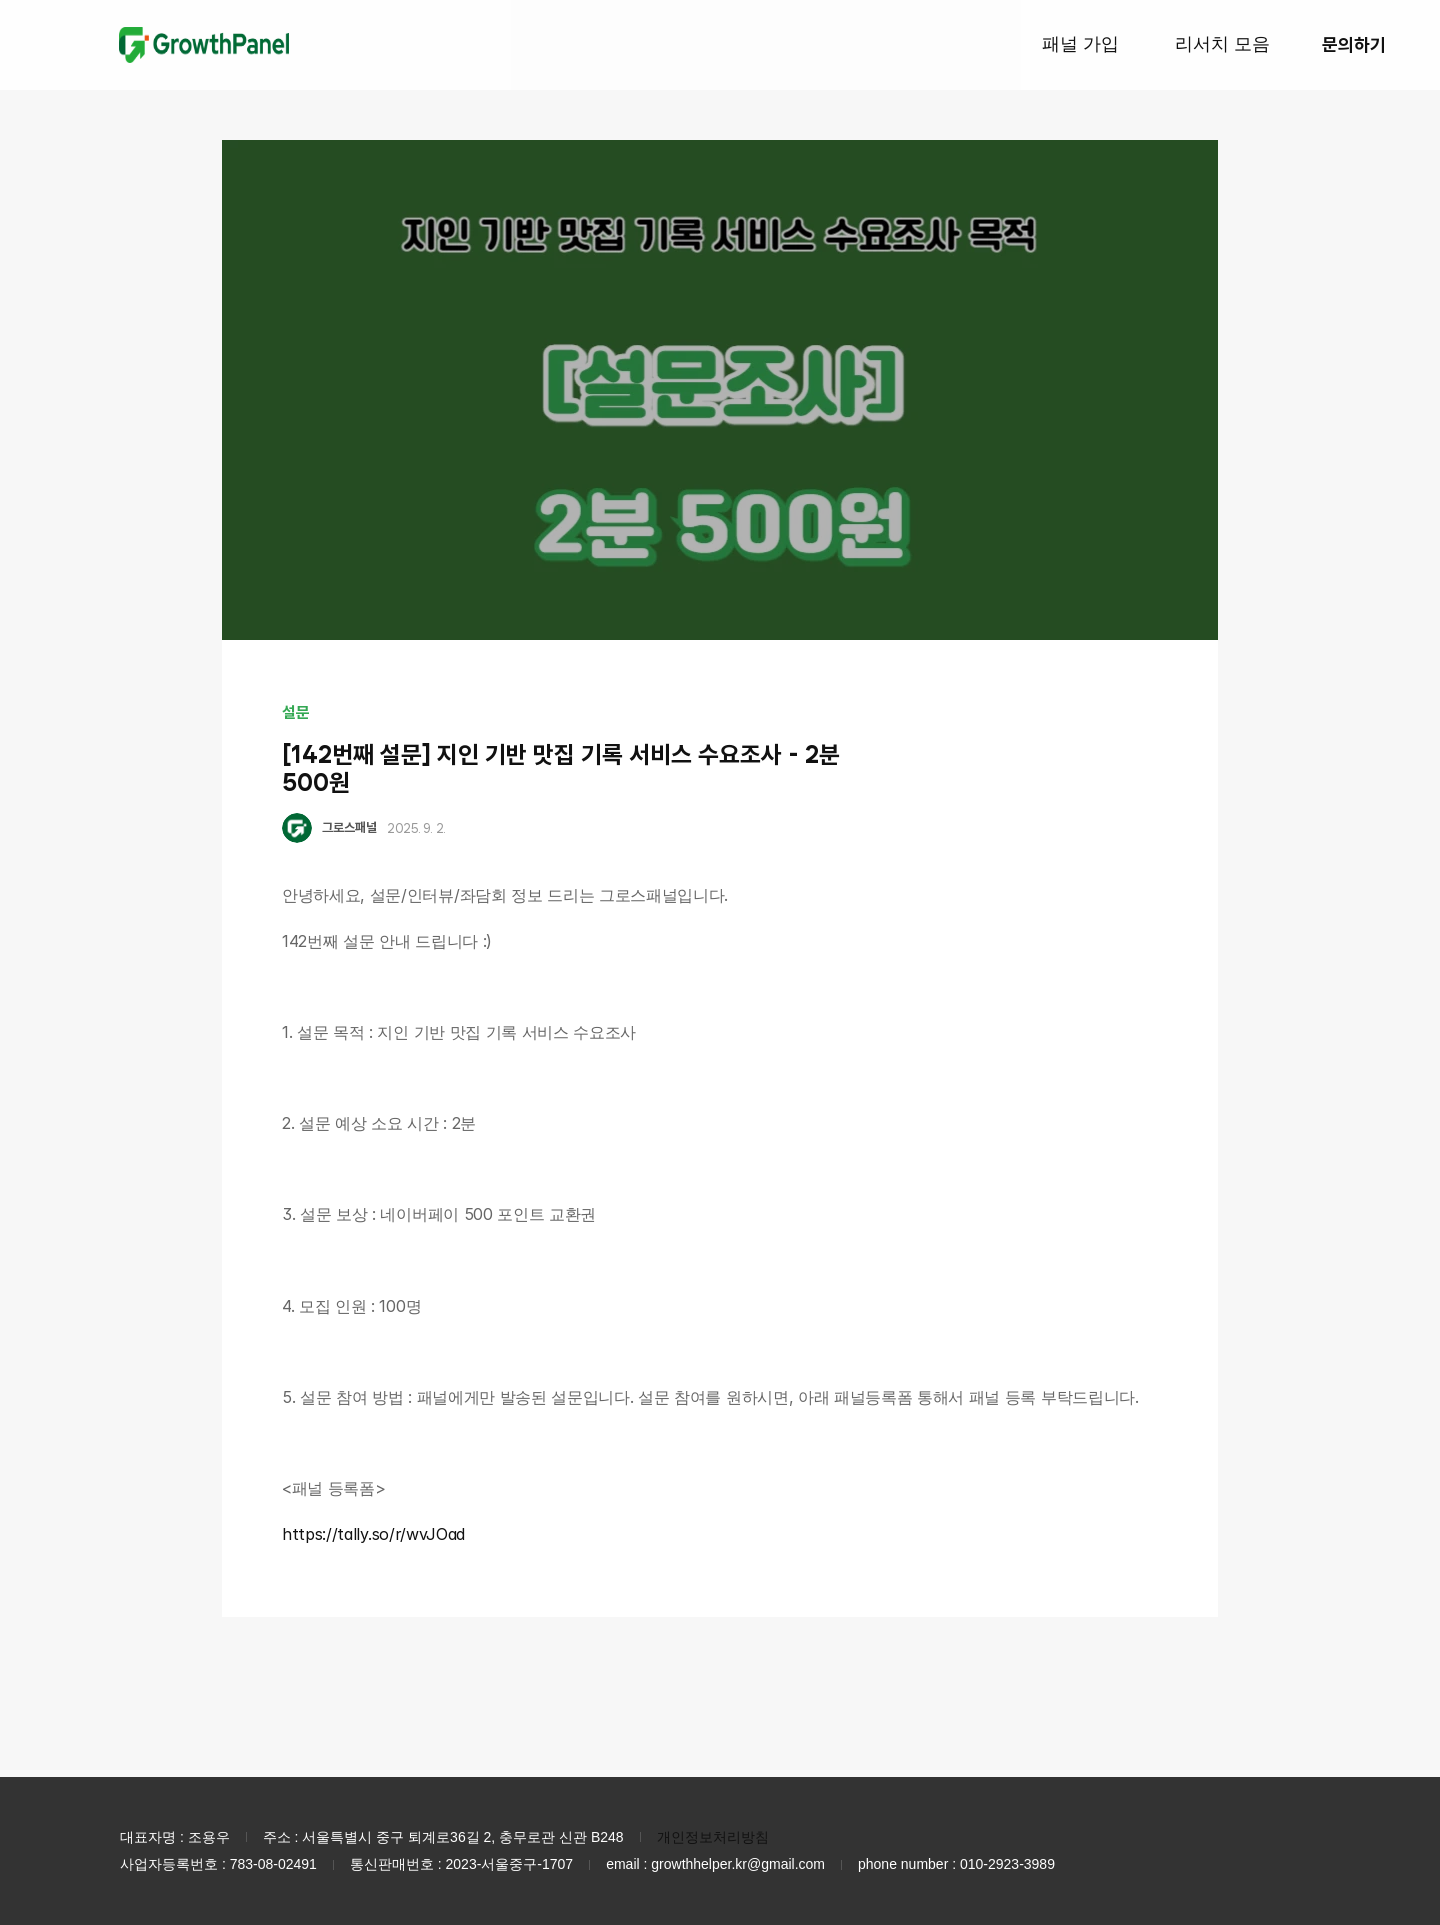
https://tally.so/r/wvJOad (373, 1534)
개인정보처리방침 (713, 1837)
